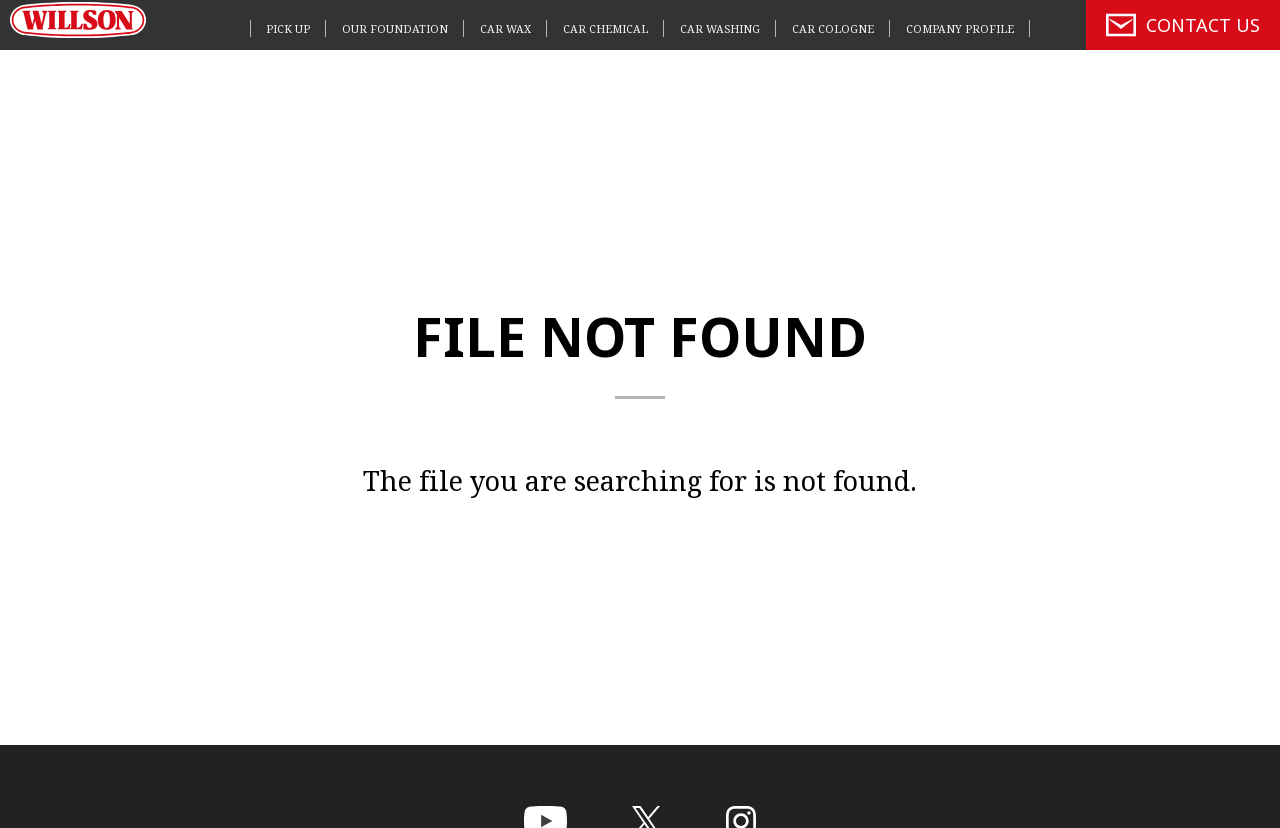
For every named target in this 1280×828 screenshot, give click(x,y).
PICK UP (288, 28)
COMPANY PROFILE (960, 28)
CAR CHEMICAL (605, 28)
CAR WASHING (720, 28)
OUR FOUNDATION (395, 28)
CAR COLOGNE (833, 28)
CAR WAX (505, 28)
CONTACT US (1183, 25)
